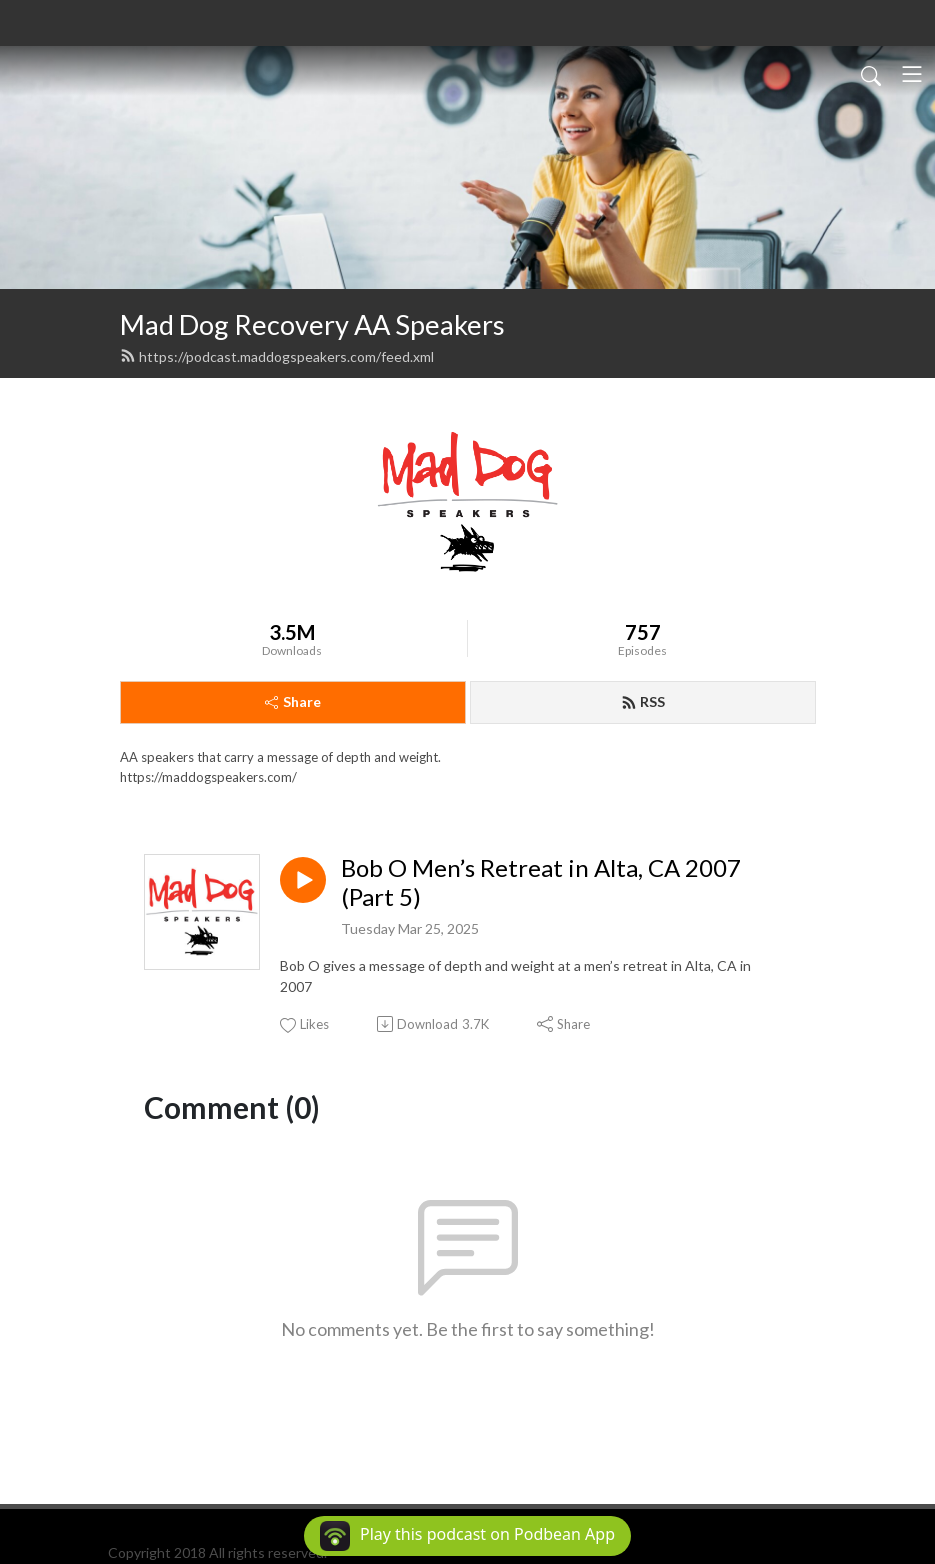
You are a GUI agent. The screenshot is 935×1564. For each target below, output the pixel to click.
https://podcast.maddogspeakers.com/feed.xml (277, 356)
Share (293, 701)
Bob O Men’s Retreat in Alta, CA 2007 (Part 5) (541, 882)
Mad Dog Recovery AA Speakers (312, 324)
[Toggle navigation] (912, 74)
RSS (643, 701)
